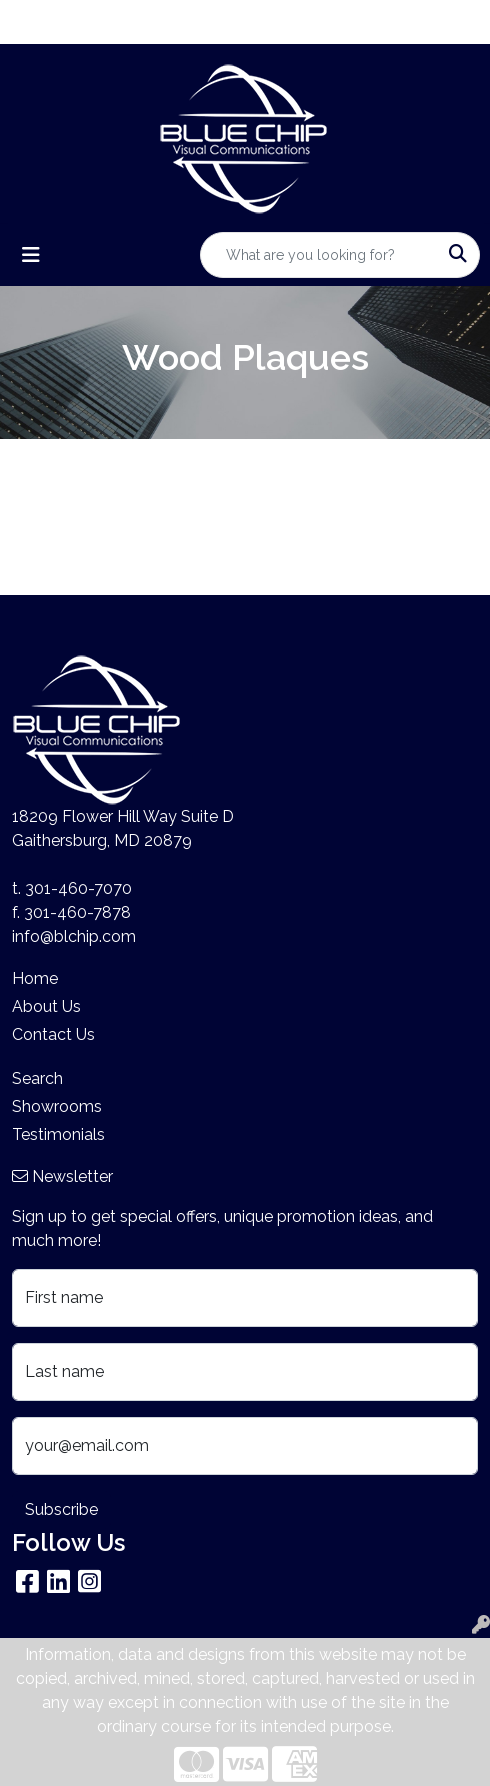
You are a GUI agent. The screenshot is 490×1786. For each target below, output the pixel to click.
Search (37, 1078)
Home (35, 978)
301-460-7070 (78, 888)
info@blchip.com (74, 936)
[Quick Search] (319, 255)
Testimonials (58, 1134)
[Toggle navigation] (31, 255)
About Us (46, 1006)
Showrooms (57, 1106)
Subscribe (61, 1509)
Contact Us (53, 1034)
